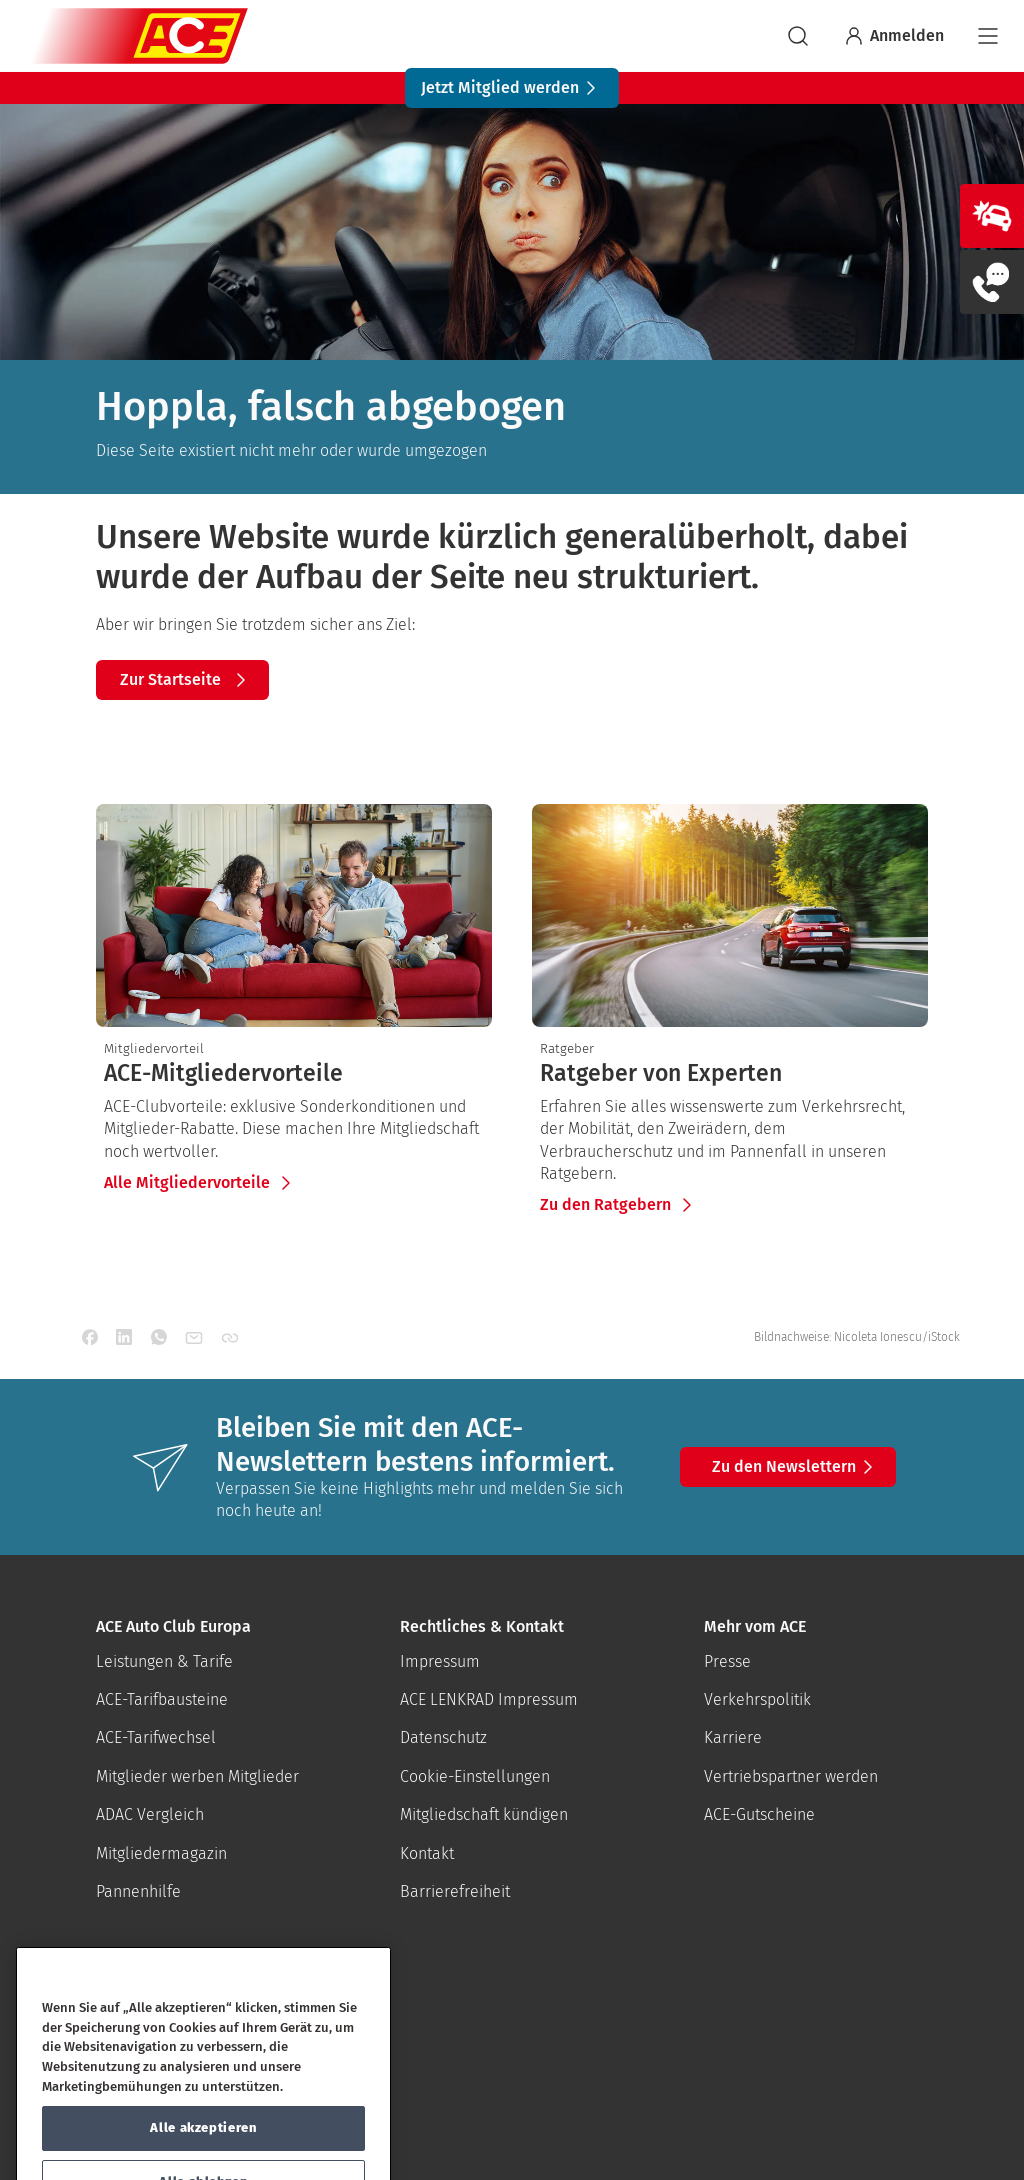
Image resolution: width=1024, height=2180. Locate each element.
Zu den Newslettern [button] (796, 1467)
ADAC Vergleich (150, 1814)
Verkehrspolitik (757, 1699)
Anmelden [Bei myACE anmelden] (893, 36)
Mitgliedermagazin (161, 1853)
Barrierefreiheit (455, 1891)
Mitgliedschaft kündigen (484, 1814)
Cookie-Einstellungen (475, 1776)
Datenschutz (443, 1737)
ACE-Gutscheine (759, 1814)
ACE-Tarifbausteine (162, 1699)
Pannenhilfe (138, 1891)
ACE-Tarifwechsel (156, 1737)
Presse (727, 1661)
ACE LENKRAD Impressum (489, 1699)
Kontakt (427, 1853)
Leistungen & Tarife (164, 1661)
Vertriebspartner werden (791, 1776)
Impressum (440, 1661)
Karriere (733, 1737)
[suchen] (798, 36)
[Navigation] (988, 36)
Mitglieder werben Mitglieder (197, 1776)
